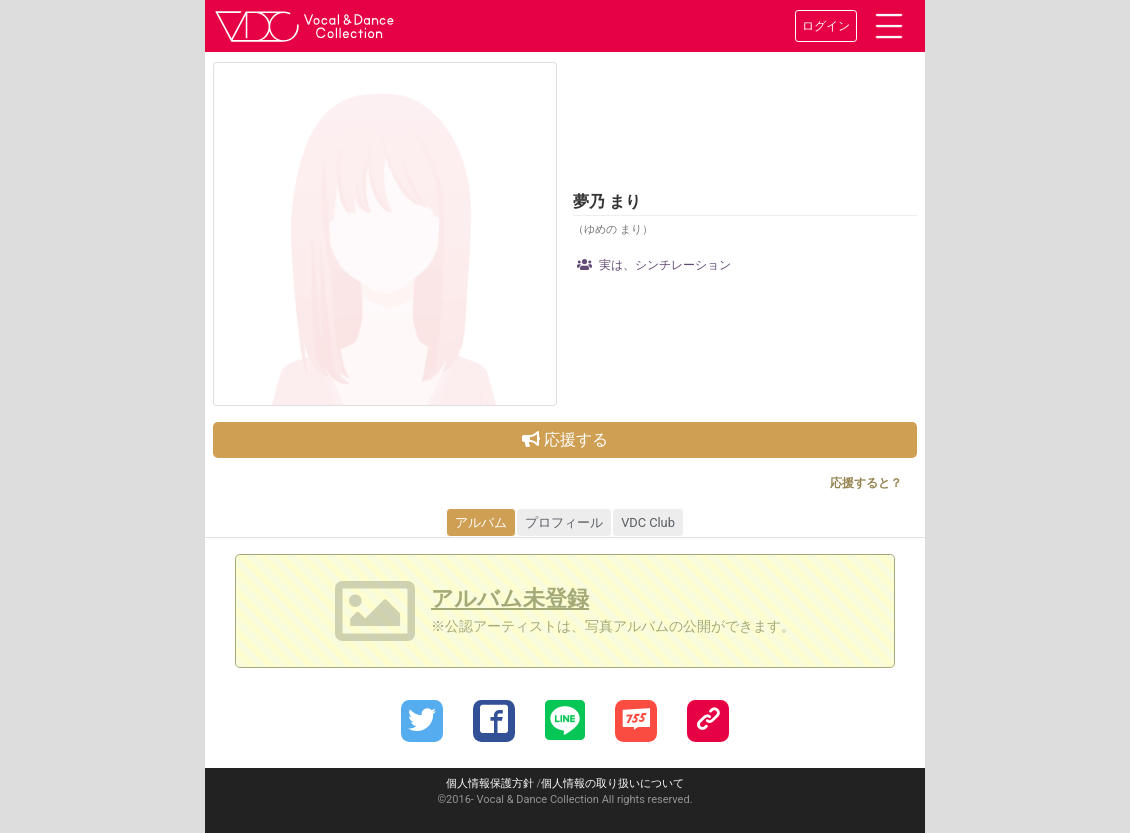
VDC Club (648, 522)
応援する (565, 439)
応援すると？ (866, 483)
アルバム (481, 522)
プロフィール (564, 522)
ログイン (826, 26)
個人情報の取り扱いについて (612, 783)
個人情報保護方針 (490, 783)
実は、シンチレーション (654, 265)
